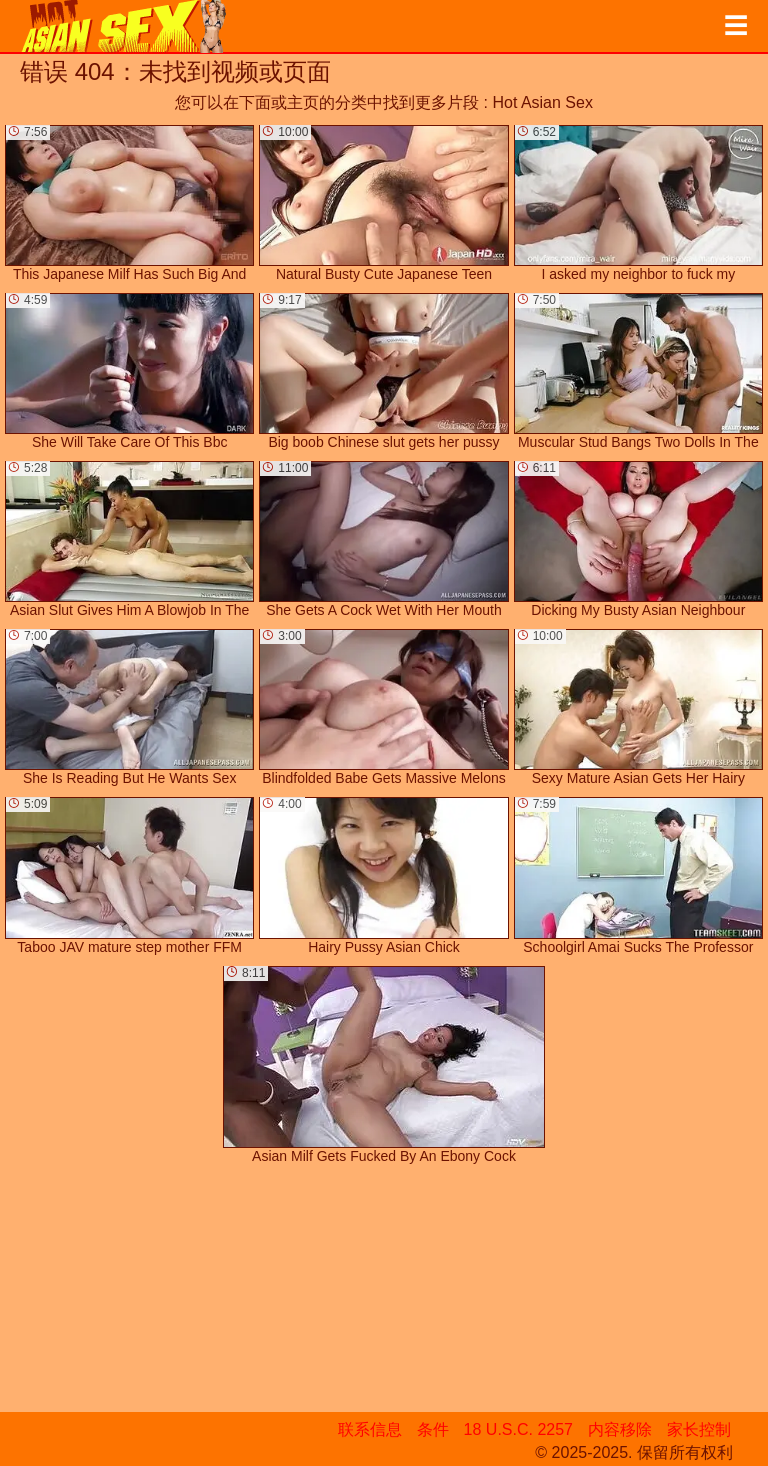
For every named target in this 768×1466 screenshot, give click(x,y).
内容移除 (620, 1429)
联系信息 (370, 1429)
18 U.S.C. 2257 (518, 1429)
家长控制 (699, 1429)
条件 (433, 1429)
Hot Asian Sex (542, 102)
